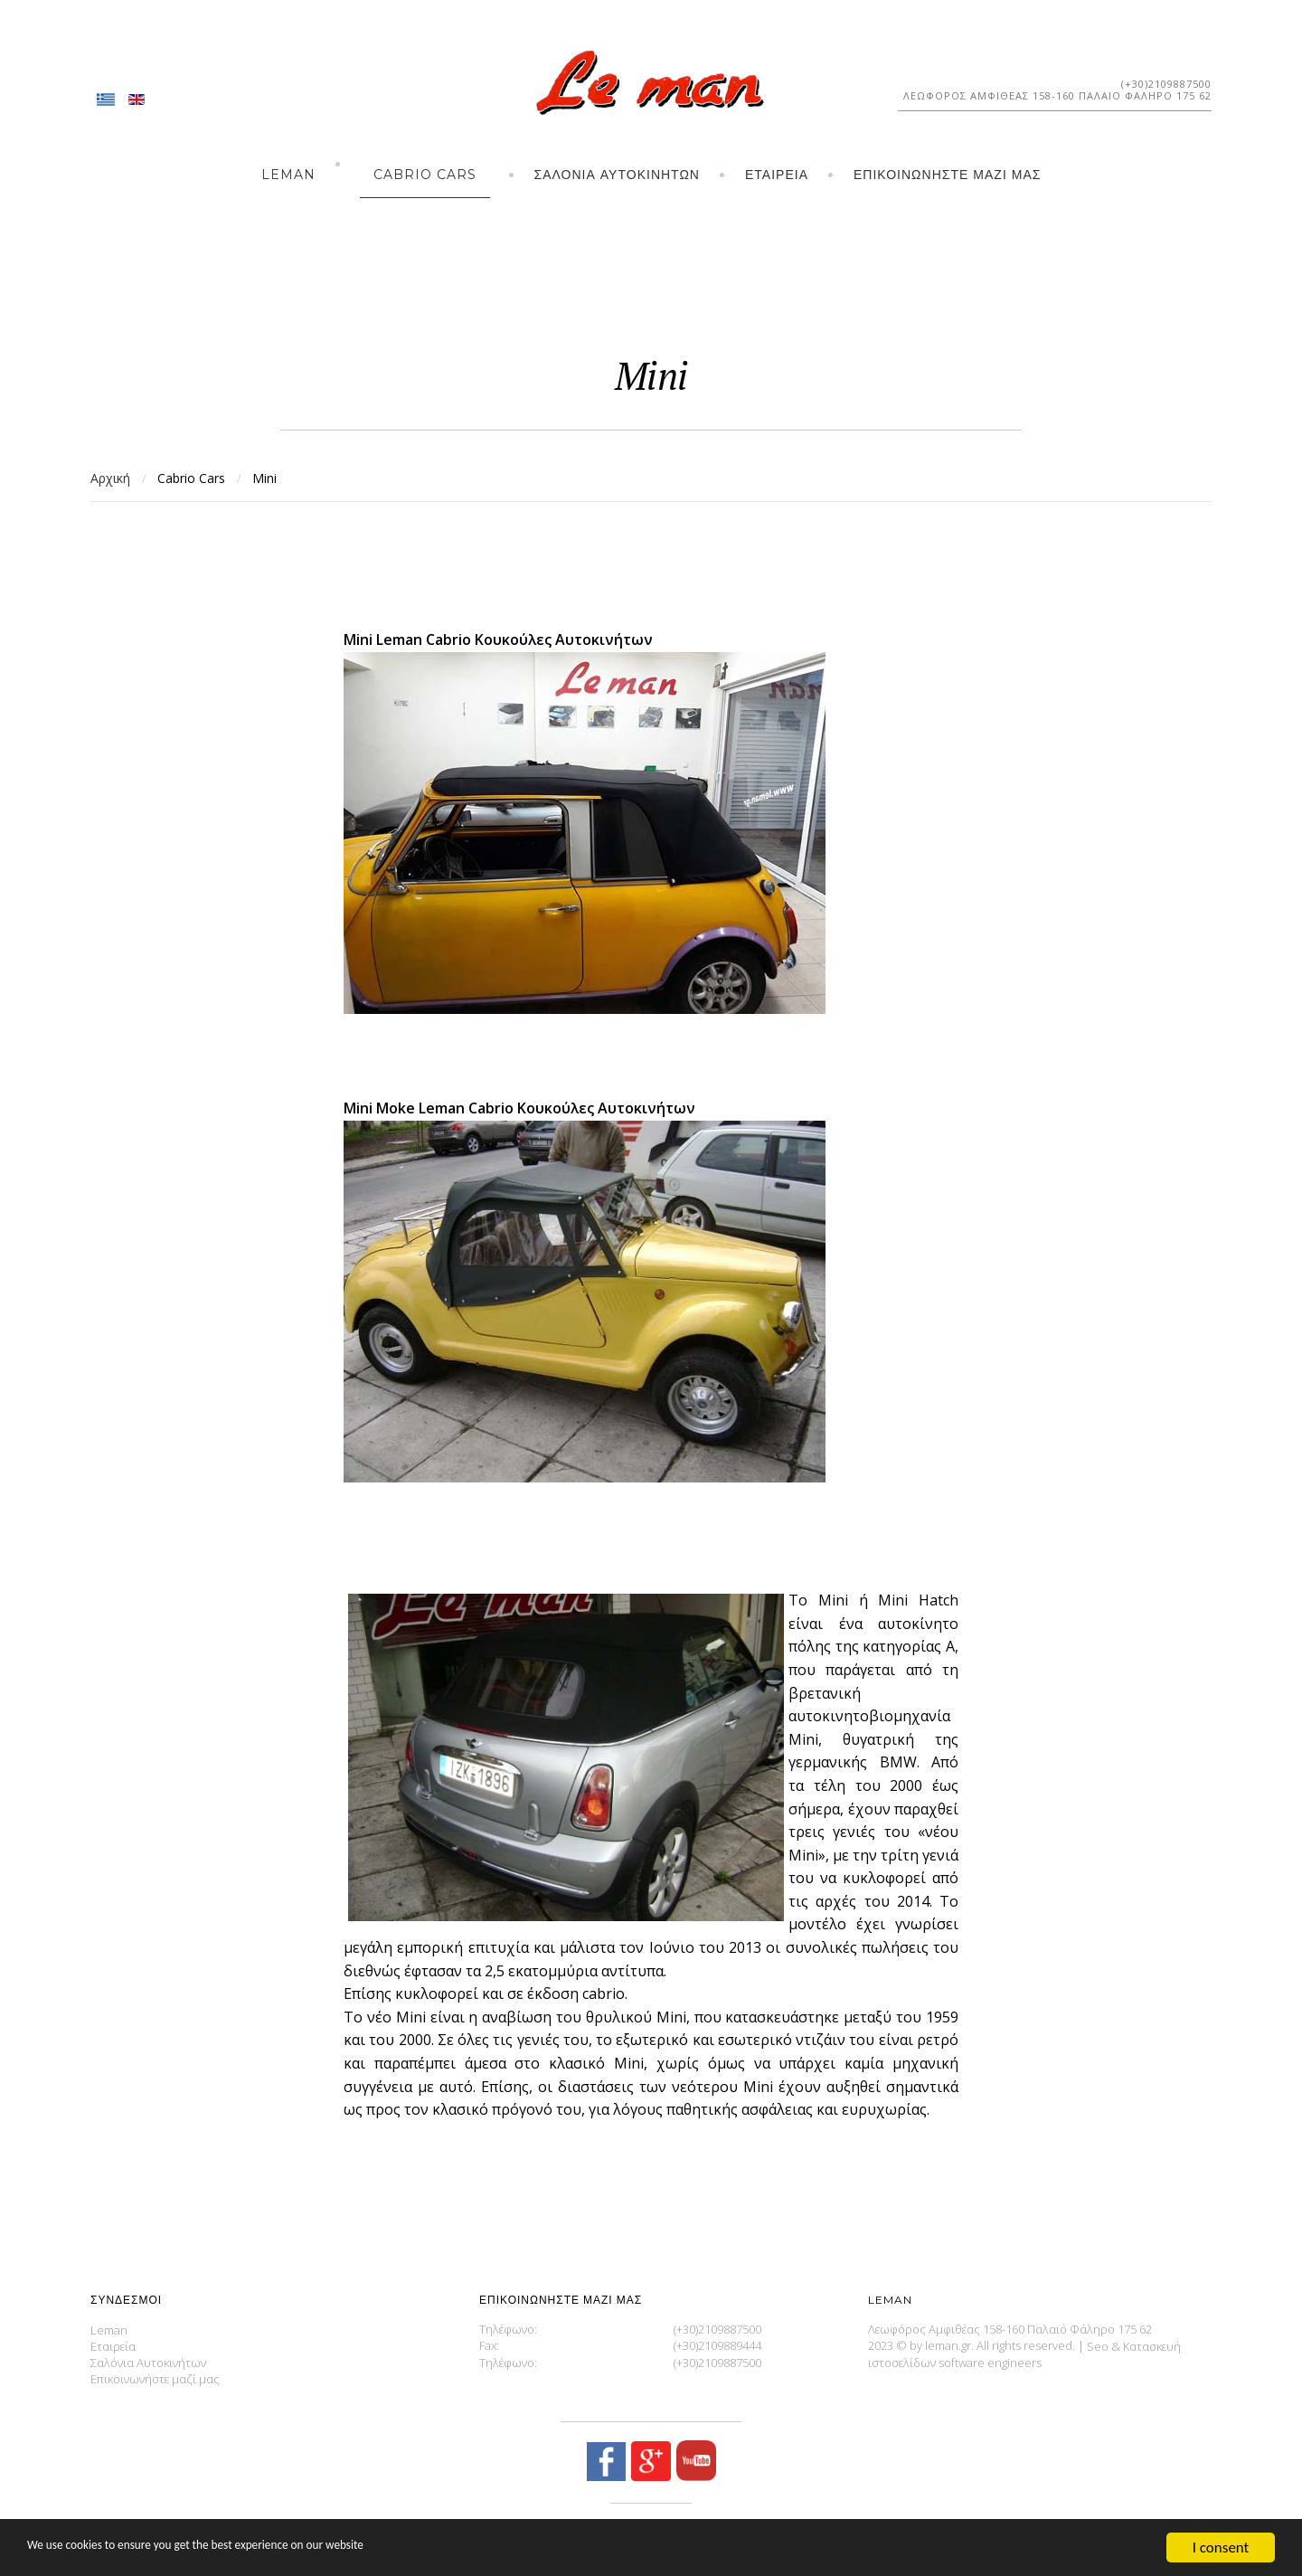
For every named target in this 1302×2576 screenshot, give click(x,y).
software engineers (990, 2362)
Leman (288, 174)
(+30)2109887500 (1166, 83)
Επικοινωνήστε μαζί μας (947, 174)
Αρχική (110, 478)
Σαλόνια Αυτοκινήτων (617, 174)
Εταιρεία (776, 174)
